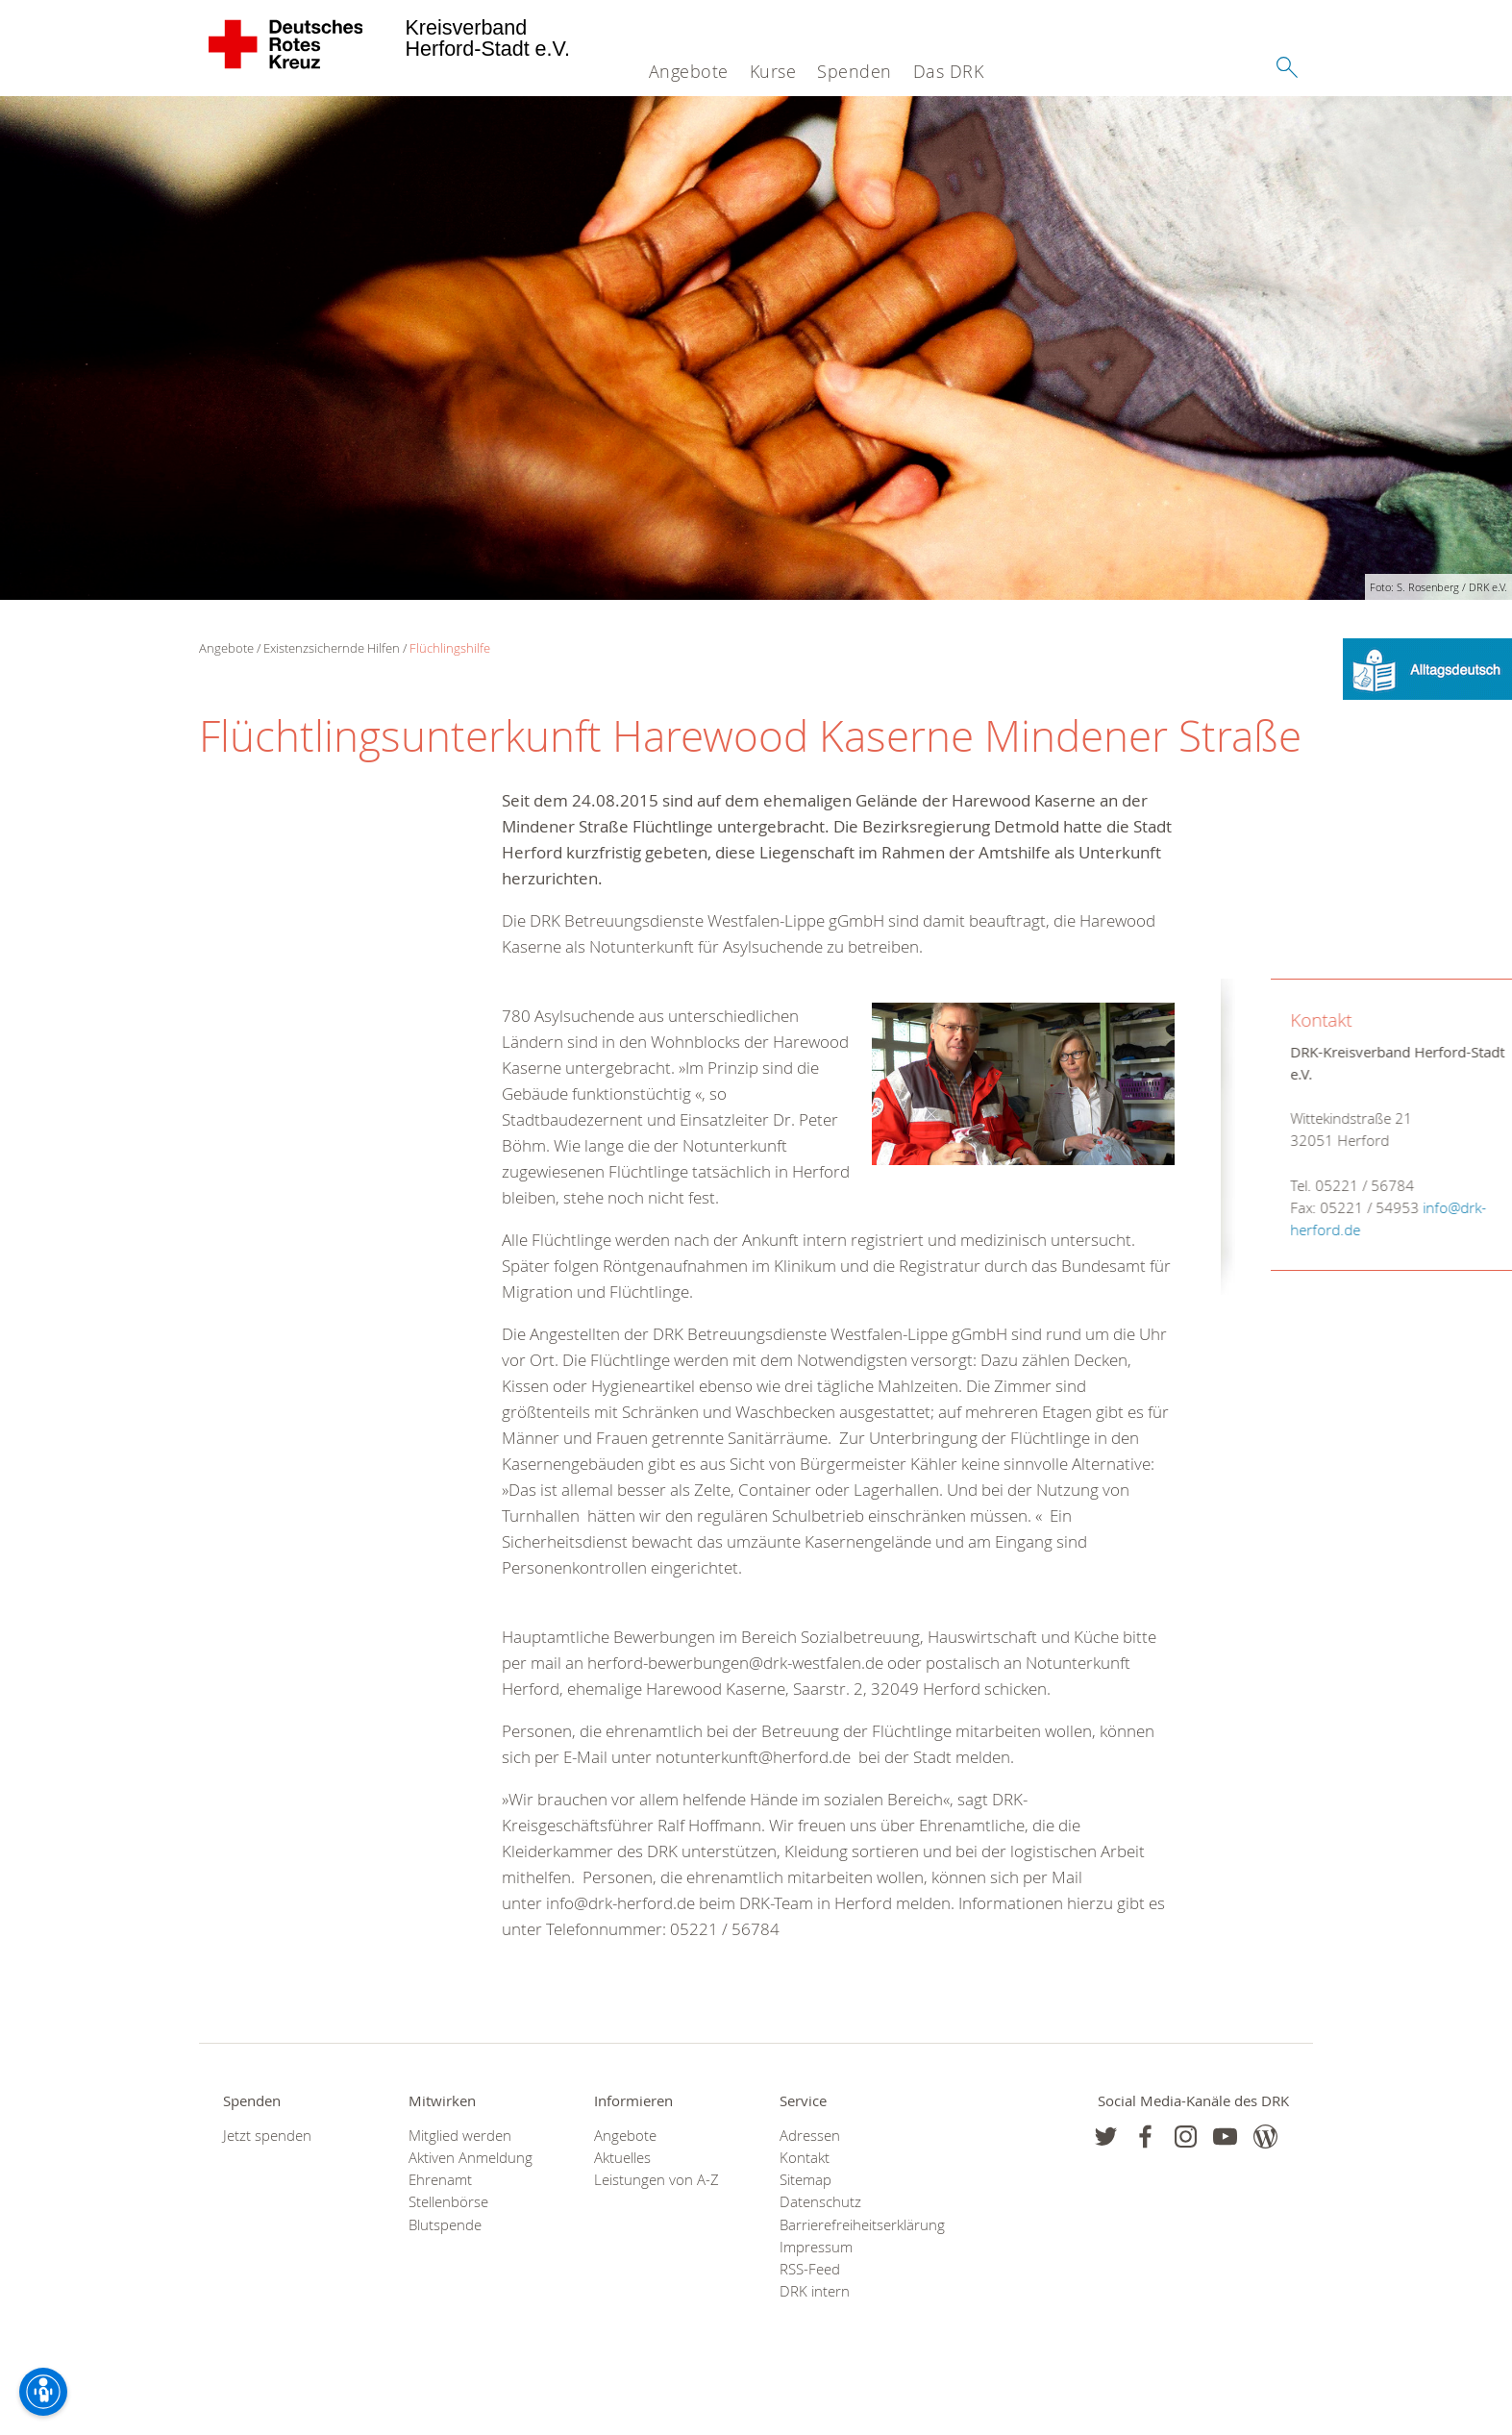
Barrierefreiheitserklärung (848, 2225)
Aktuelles (622, 2158)
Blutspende (445, 2225)
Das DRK (948, 71)
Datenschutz (820, 2202)
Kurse (773, 71)
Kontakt (805, 2158)
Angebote (689, 71)
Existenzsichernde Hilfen (331, 648)
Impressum (816, 2247)
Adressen (810, 2135)
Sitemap (805, 2180)
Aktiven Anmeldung (471, 2158)
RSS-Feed (810, 2269)
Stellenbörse (448, 2202)
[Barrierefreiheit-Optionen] (43, 2392)
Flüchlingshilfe (449, 648)
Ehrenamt (440, 2180)
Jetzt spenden (267, 2135)
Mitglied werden (460, 2135)
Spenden (854, 71)
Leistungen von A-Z (656, 2180)
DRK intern (815, 2291)
